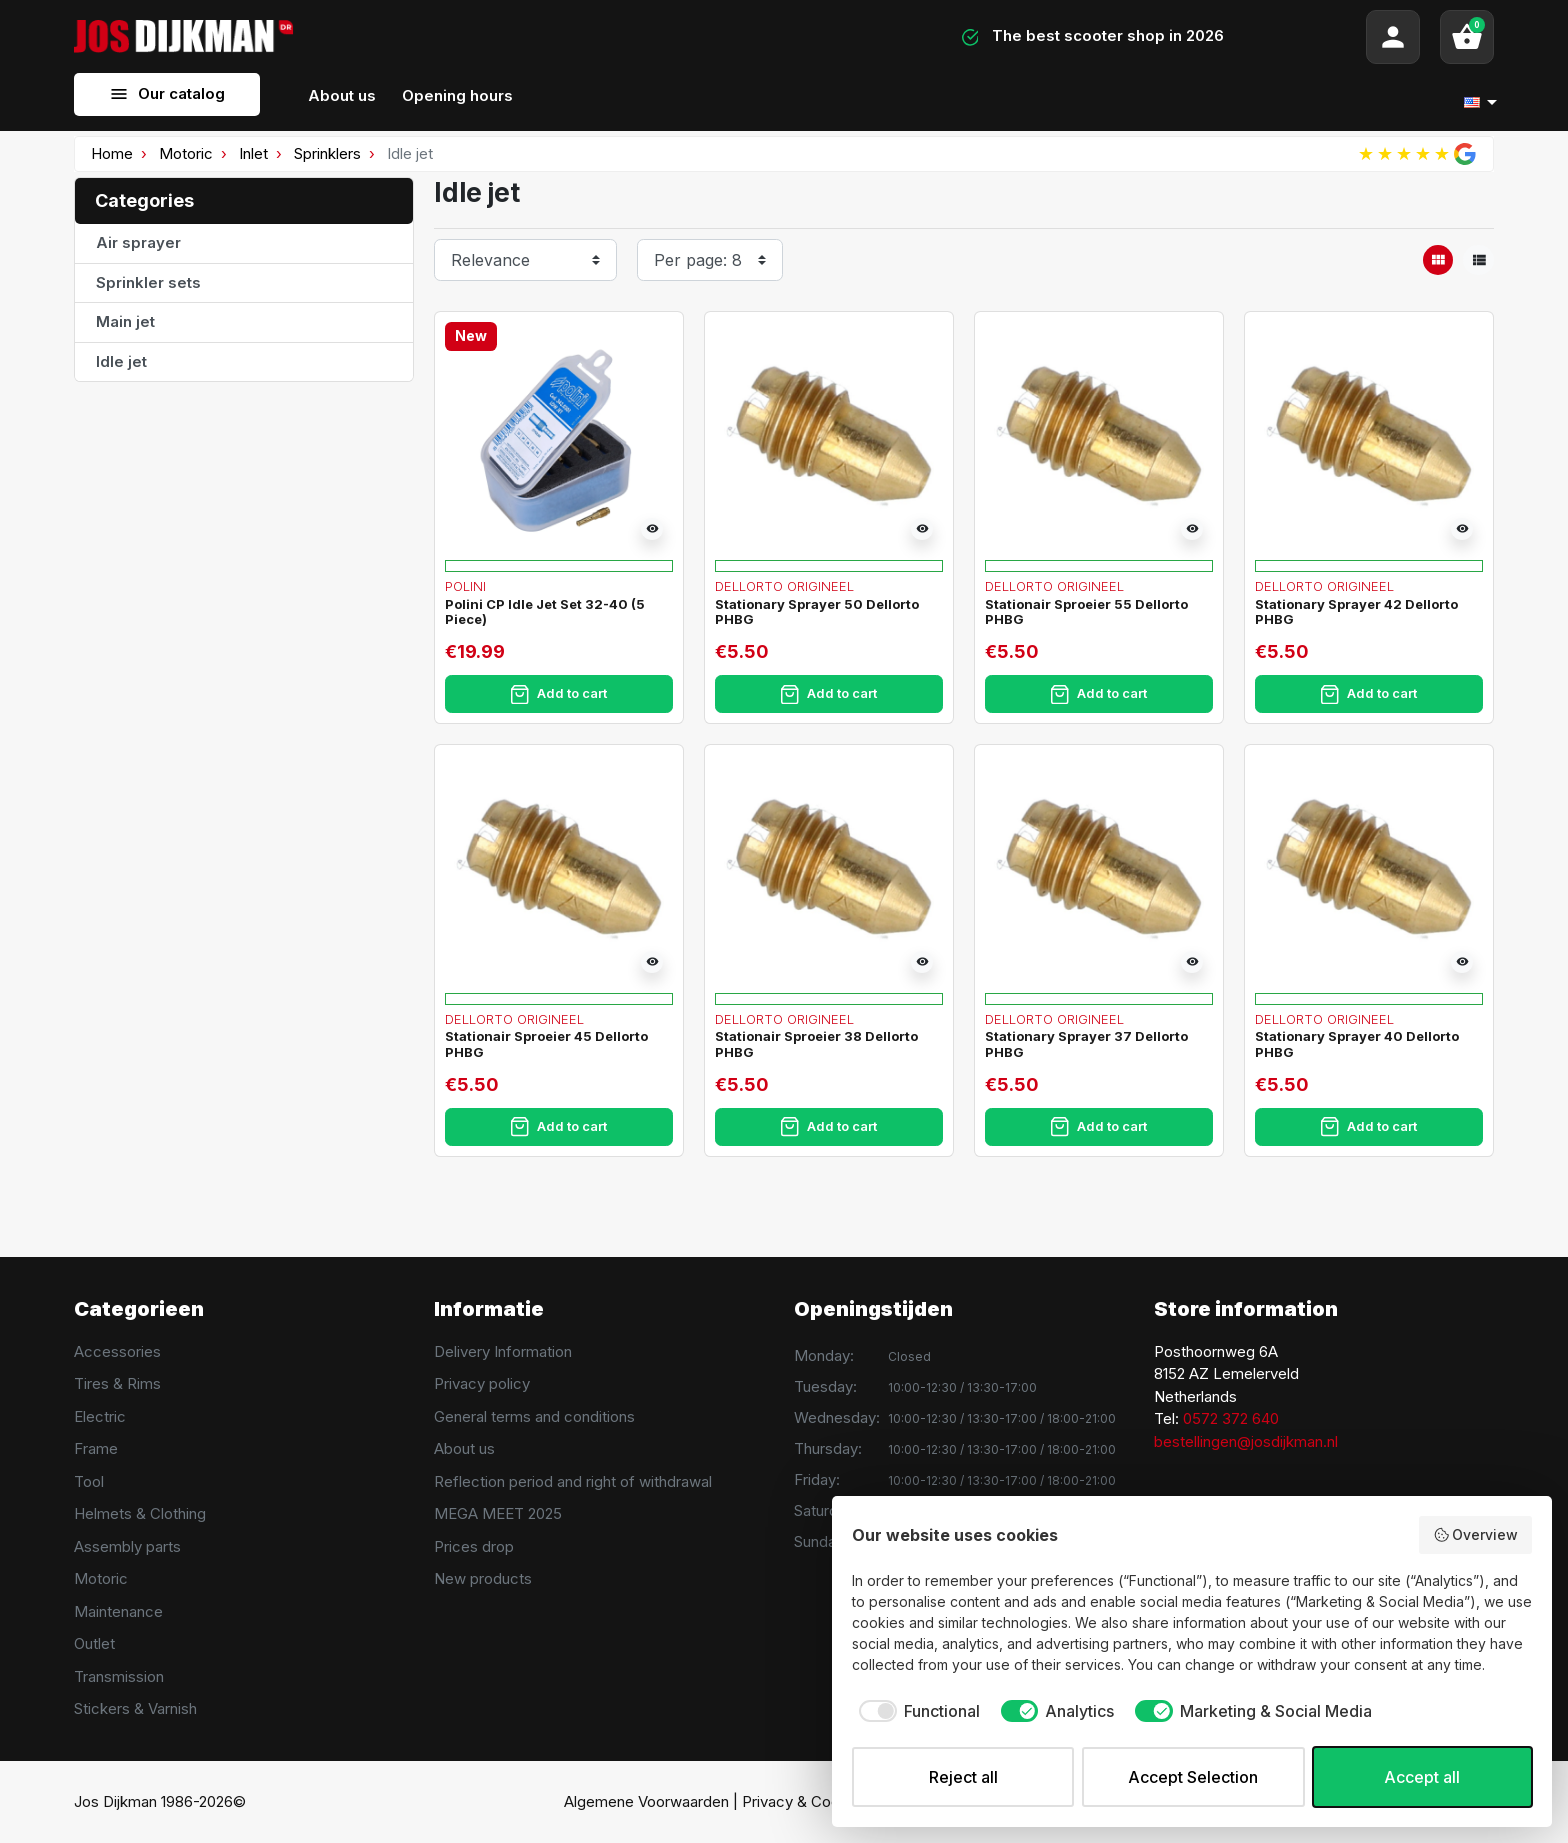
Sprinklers (327, 153)
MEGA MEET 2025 (498, 1513)
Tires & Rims (117, 1383)
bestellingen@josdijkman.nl (1246, 1441)
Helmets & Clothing (140, 1513)
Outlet (94, 1643)
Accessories (117, 1351)
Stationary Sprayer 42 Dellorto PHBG (1356, 612)
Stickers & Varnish (135, 1708)
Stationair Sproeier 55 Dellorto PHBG (1086, 612)
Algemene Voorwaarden (646, 1801)
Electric (100, 1416)
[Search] (567, 37)
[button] (1467, 37)
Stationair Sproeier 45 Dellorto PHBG (546, 1044)
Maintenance (118, 1611)
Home (112, 153)
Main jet (125, 321)
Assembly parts (127, 1546)
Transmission (119, 1676)
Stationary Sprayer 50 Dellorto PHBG (817, 612)
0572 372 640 (1231, 1418)
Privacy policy (482, 1383)
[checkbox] (916, 1711)
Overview (1476, 1535)
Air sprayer (138, 242)
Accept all (1422, 1777)
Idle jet (121, 361)
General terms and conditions (534, 1416)
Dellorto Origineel (784, 586)
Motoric (186, 153)
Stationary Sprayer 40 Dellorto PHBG (1357, 1044)
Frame (96, 1448)
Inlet (253, 153)
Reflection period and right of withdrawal (573, 1481)
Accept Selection (1193, 1777)
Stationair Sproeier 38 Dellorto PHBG (816, 1044)
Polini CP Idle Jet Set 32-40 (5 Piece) (545, 612)
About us (464, 1448)
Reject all (963, 1777)
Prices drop (474, 1546)
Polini (465, 586)
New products (483, 1578)
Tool (89, 1481)
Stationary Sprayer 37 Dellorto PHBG (1086, 1044)
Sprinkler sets (148, 282)
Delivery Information (503, 1351)
